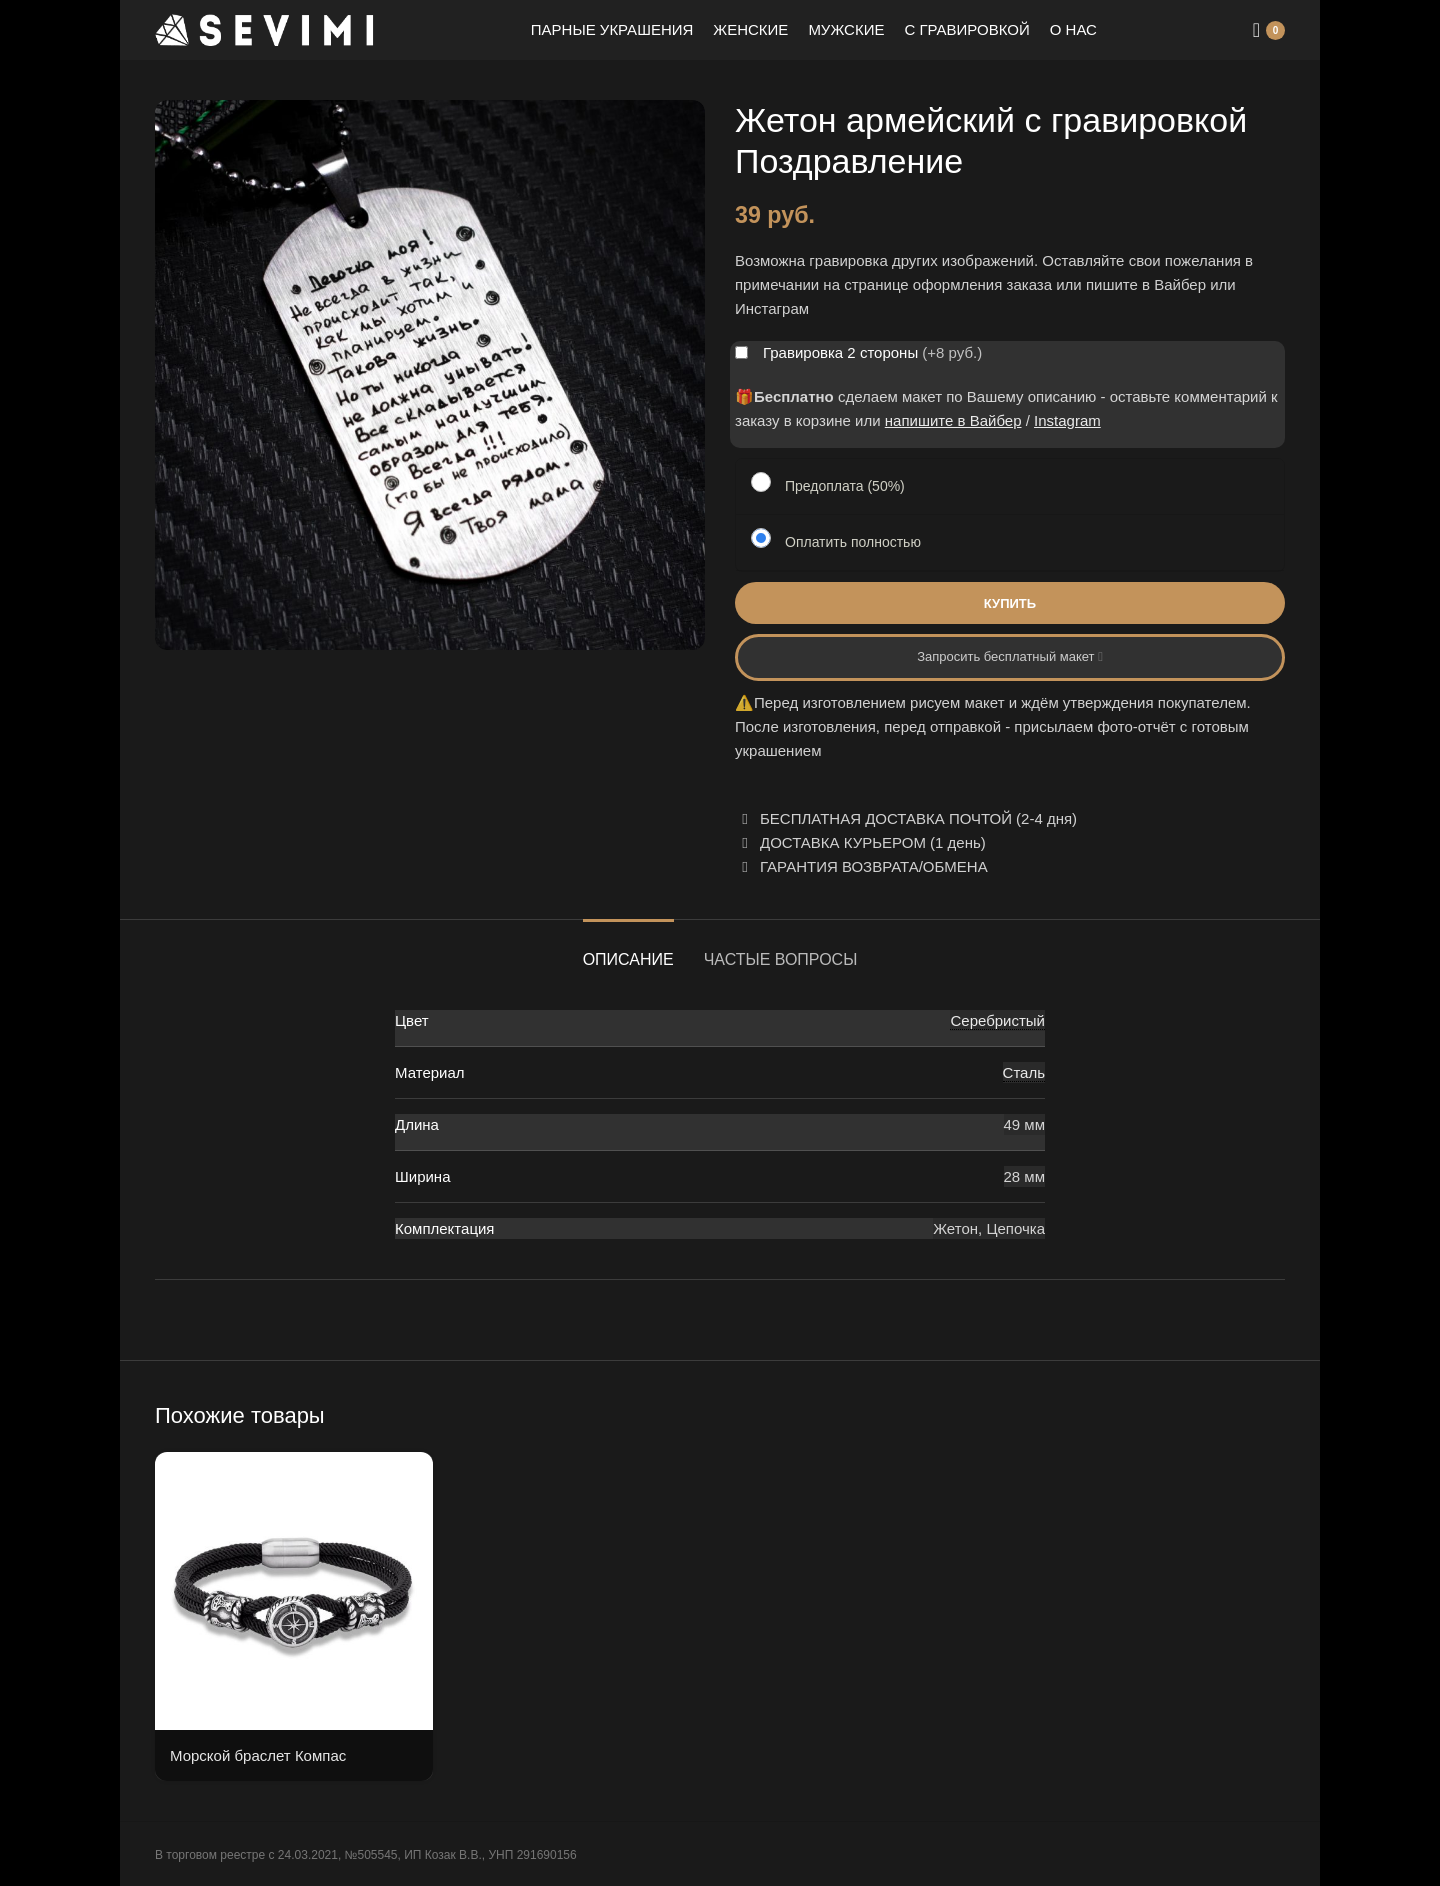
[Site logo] (265, 28)
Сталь (1024, 1072)
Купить (1010, 603)
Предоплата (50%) (845, 486)
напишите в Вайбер (953, 420)
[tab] (628, 949)
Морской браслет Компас (258, 1755)
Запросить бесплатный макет (1010, 656)
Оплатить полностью (853, 542)
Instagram (1067, 420)
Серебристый (997, 1020)
